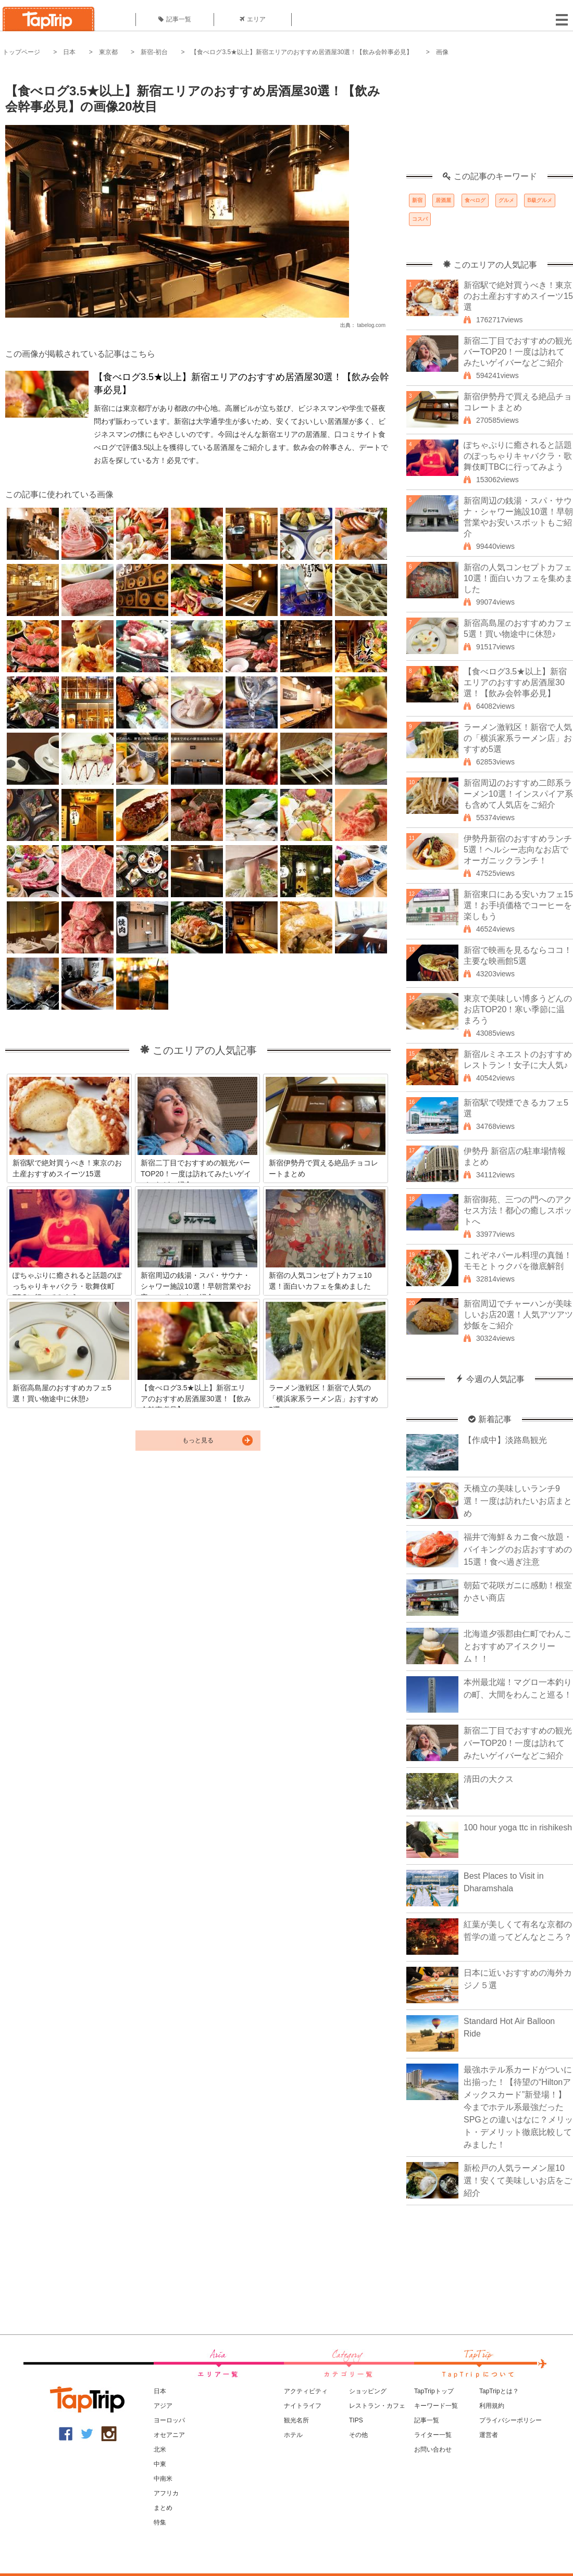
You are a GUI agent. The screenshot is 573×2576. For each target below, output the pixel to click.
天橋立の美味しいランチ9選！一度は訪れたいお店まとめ (518, 1501)
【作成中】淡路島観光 (505, 1440)
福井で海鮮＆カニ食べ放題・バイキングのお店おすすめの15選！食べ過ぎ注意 (518, 1549)
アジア (163, 2405)
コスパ (420, 219)
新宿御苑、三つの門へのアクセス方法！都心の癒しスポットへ (518, 1210)
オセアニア (169, 2435)
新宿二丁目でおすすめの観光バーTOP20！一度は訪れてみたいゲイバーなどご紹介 (518, 351)
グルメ (506, 200)
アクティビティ (306, 2391)
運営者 (488, 2435)
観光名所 (296, 2420)
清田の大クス (489, 1779)
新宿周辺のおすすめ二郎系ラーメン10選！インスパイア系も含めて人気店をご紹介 (518, 793)
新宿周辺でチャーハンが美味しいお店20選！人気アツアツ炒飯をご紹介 (518, 1314)
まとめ (163, 2507)
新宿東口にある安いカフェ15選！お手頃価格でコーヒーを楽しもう (518, 905)
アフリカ (166, 2493)
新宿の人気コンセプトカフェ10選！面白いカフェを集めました (518, 578)
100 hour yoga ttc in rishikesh (518, 1827)
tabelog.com (371, 325)
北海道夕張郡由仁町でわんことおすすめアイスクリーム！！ (518, 1646)
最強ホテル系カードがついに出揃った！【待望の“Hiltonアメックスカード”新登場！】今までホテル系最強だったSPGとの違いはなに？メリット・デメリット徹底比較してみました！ (518, 2107)
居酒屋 (443, 200)
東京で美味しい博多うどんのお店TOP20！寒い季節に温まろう (518, 1009)
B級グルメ (539, 200)
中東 (160, 2464)
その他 (358, 2435)
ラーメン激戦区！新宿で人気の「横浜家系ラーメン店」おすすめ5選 (518, 738)
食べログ (475, 200)
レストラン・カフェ (377, 2405)
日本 (69, 52)
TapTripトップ (434, 2391)
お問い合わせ (433, 2449)
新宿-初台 (154, 52)
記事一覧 (174, 19)
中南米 (163, 2478)
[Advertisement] (489, 120)
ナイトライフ (302, 2405)
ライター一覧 (433, 2435)
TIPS (356, 2420)
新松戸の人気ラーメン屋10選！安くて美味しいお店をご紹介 (518, 2180)
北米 (160, 2449)
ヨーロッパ (169, 2420)
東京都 (108, 52)
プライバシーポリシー (510, 2420)
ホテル (293, 2435)
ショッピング (368, 2391)
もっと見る (198, 1440)
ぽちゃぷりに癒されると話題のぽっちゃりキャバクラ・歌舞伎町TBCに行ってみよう (518, 456)
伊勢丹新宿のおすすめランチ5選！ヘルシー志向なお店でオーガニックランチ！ (518, 849)
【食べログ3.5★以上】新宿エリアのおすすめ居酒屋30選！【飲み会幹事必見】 (302, 52)
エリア (253, 19)
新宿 (417, 200)
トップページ (21, 52)
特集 (160, 2522)
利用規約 (491, 2405)
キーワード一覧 (436, 2405)
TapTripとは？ (499, 2391)
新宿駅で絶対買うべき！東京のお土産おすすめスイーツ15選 (518, 296)
